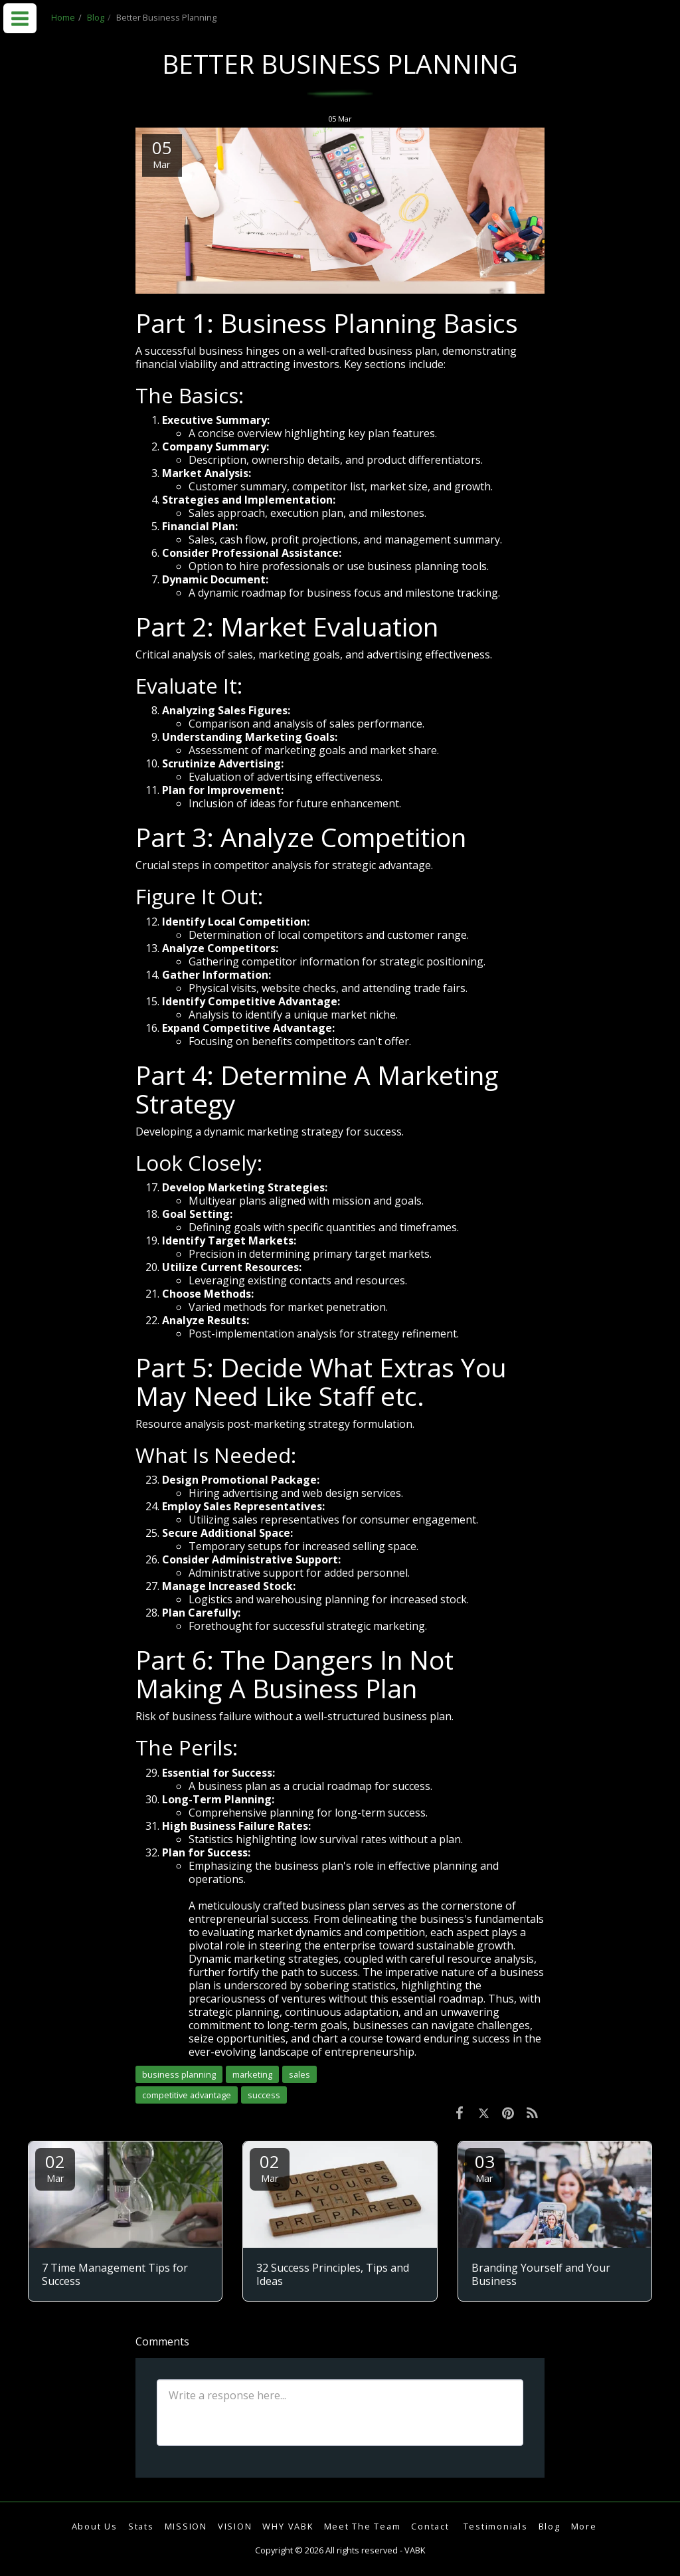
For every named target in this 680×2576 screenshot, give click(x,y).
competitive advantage (186, 2095)
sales (299, 2074)
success (264, 2095)
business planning (179, 2074)
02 (55, 2167)
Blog (95, 17)
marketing (252, 2074)
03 (485, 2167)
